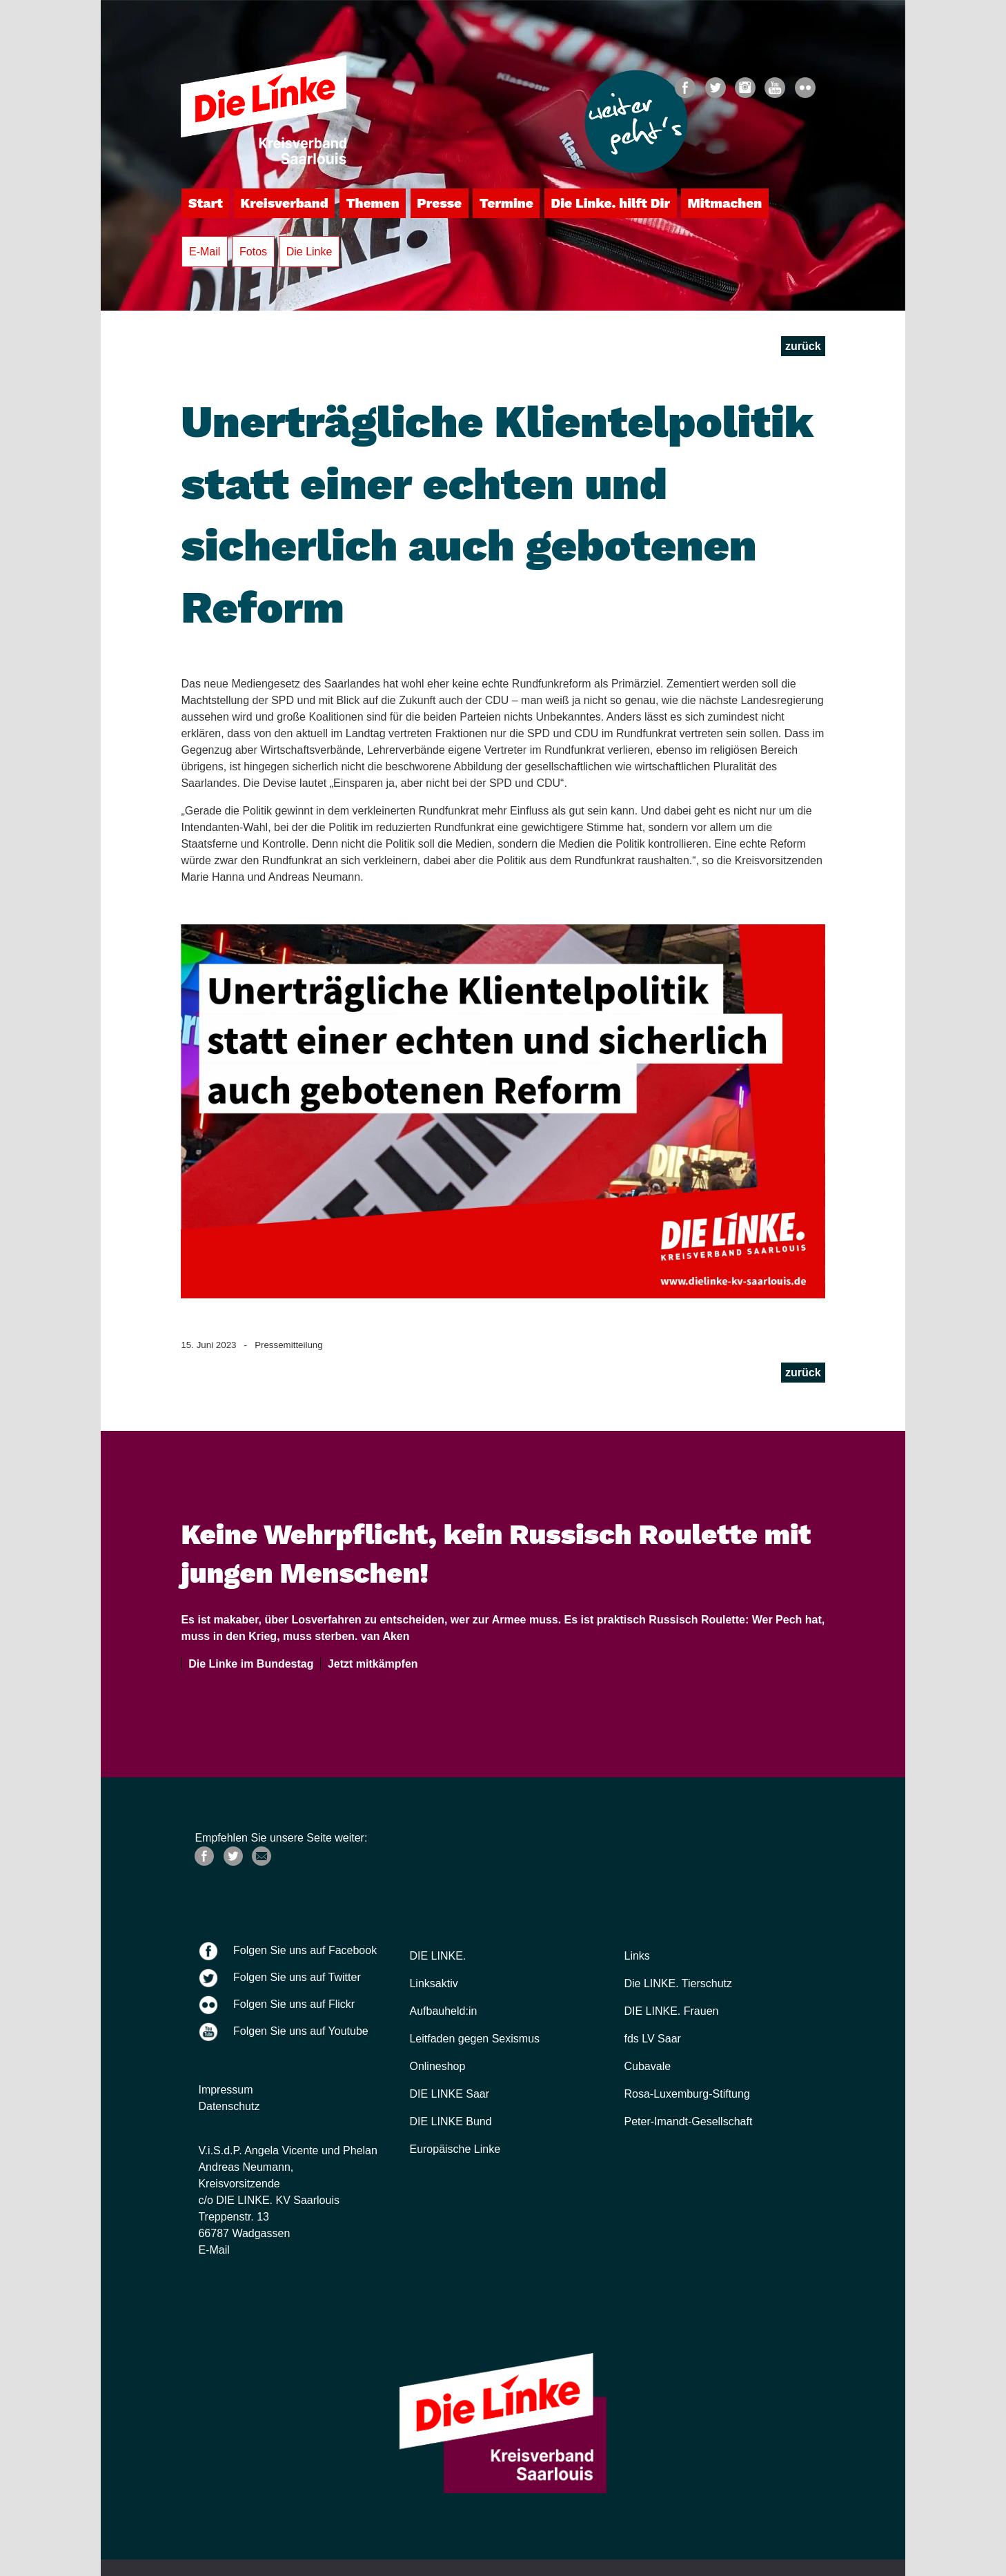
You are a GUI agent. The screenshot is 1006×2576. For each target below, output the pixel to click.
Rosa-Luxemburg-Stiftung (687, 2094)
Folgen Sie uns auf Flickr (294, 2004)
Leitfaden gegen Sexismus (474, 2039)
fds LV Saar (652, 2039)
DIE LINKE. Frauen (671, 2011)
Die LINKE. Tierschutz (678, 1983)
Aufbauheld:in (443, 2011)
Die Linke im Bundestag (247, 1664)
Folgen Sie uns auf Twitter (297, 1977)
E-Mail (204, 251)
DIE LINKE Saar (449, 2094)
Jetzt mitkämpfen (370, 1664)
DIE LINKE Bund (450, 2121)
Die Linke (309, 251)
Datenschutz (228, 2106)
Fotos (253, 251)
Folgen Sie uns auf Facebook (305, 1950)
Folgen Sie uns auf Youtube (300, 2031)
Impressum (225, 2090)
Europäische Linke (454, 2149)
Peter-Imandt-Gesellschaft (688, 2121)
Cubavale (647, 2066)
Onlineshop (437, 2066)
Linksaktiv (433, 1983)
